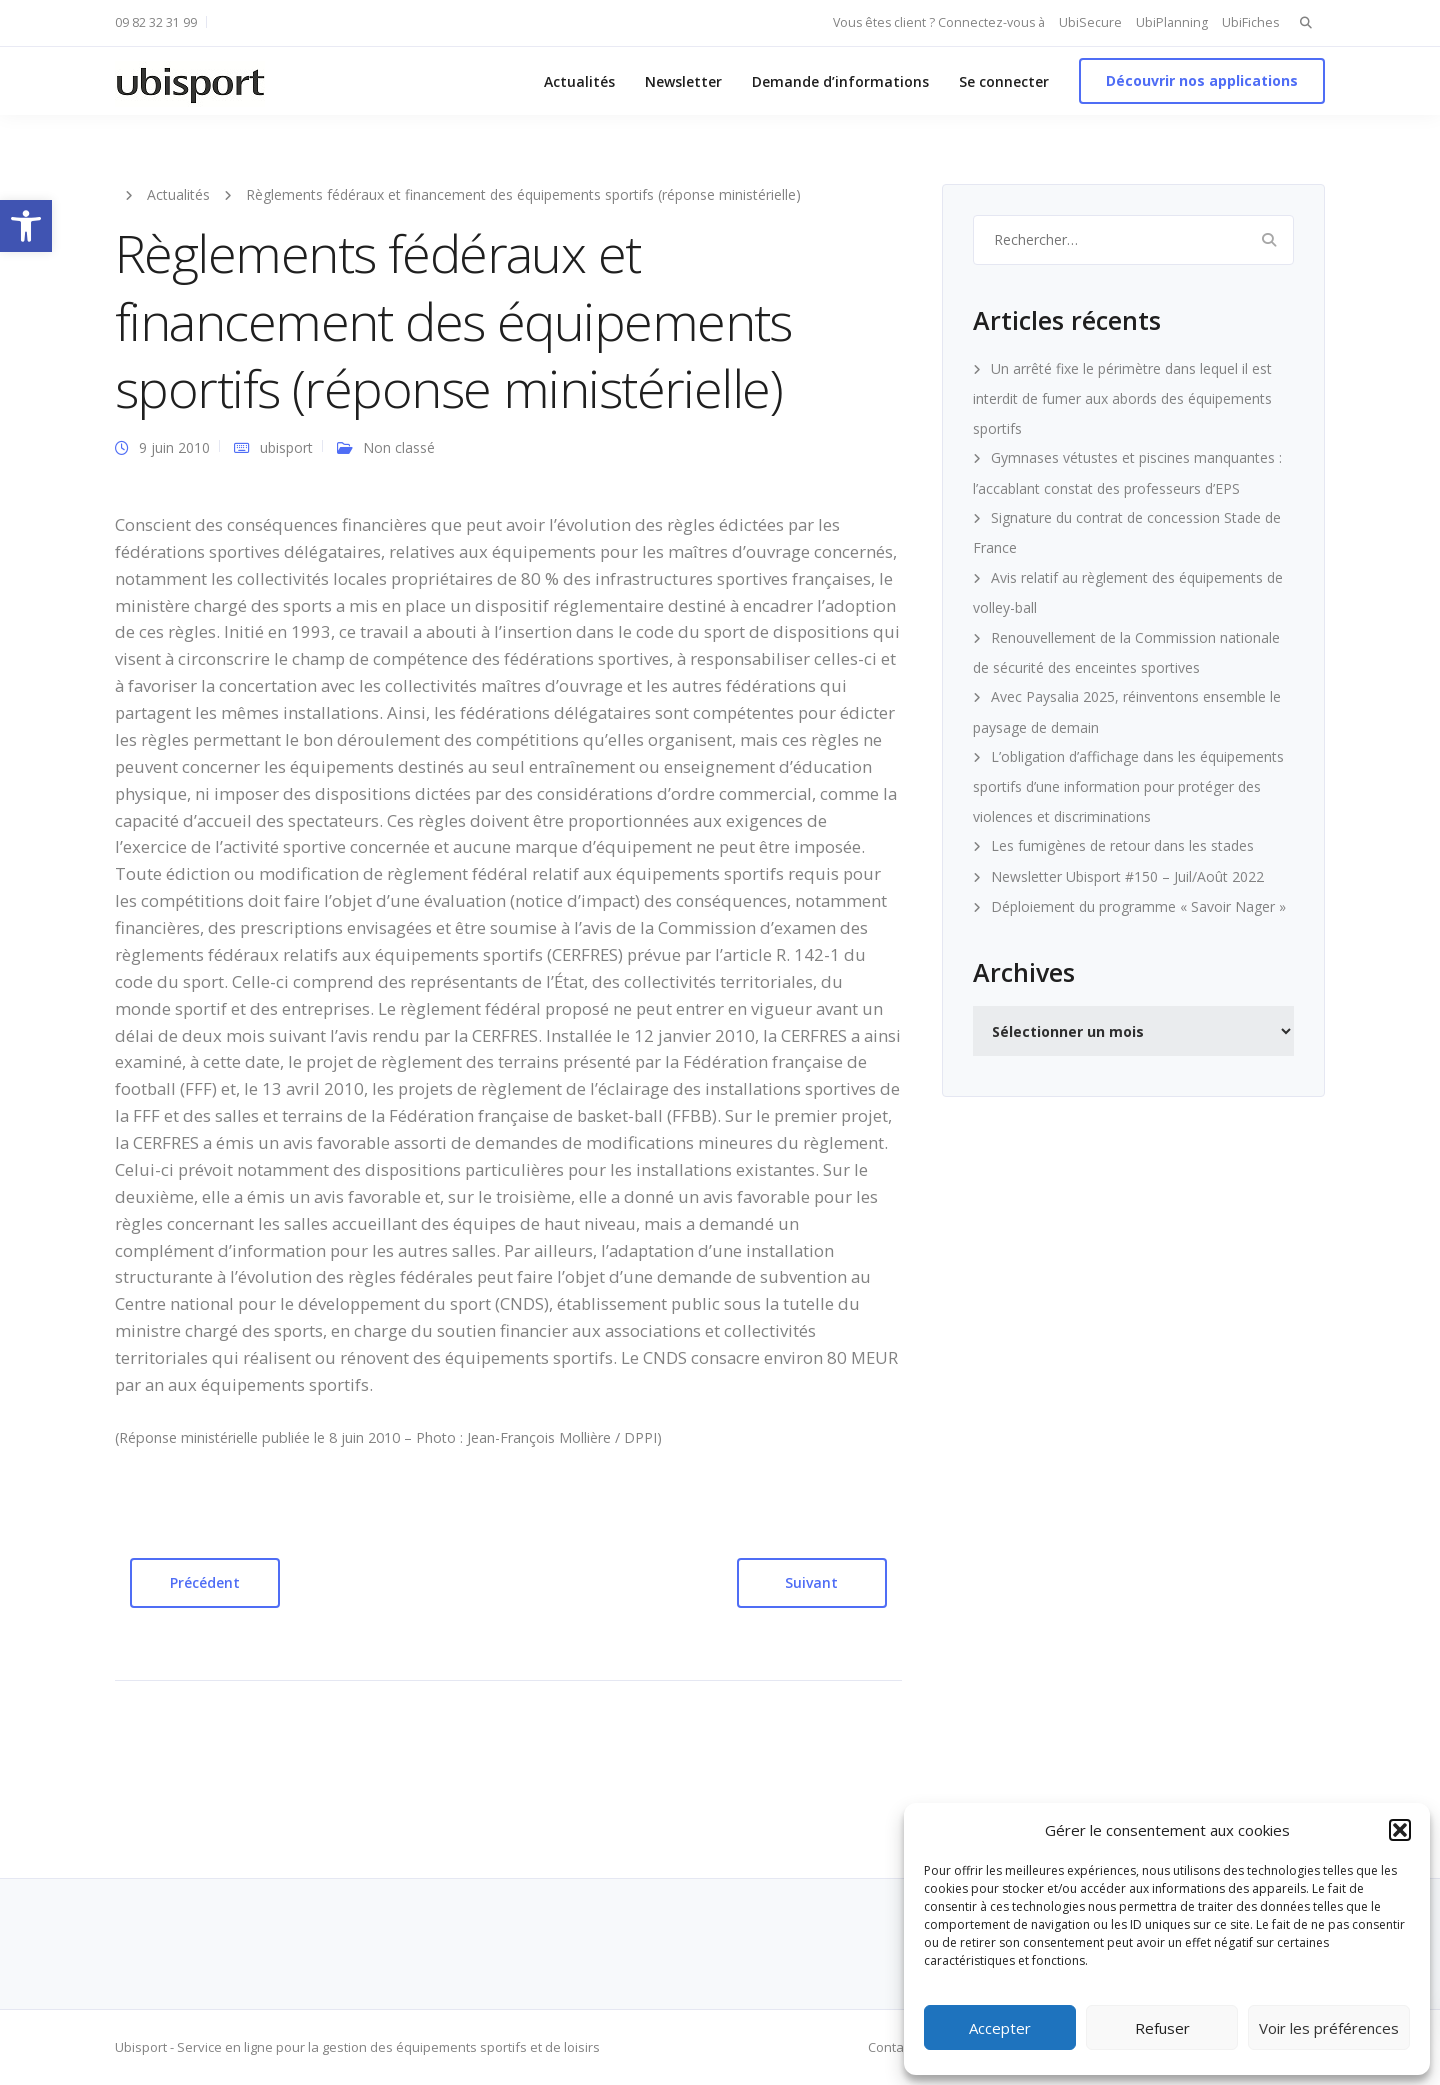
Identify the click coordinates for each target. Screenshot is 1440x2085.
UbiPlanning (1172, 22)
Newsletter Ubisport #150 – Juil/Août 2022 (1127, 876)
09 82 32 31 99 (156, 22)
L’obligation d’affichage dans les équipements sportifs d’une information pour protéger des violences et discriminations (1128, 786)
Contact (891, 2047)
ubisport (286, 447)
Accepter (1000, 2028)
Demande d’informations (840, 81)
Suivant (811, 1582)
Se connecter (1004, 81)
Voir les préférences (1329, 2028)
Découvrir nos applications (1202, 80)
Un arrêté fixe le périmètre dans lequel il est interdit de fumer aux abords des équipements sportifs (1122, 398)
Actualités (579, 81)
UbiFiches (1250, 22)
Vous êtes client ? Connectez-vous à (939, 22)
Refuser (1162, 2028)
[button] (26, 226)
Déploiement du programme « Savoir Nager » (1138, 906)
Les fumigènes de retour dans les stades (1122, 845)
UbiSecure (1090, 22)
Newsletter (683, 81)
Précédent (205, 1582)
